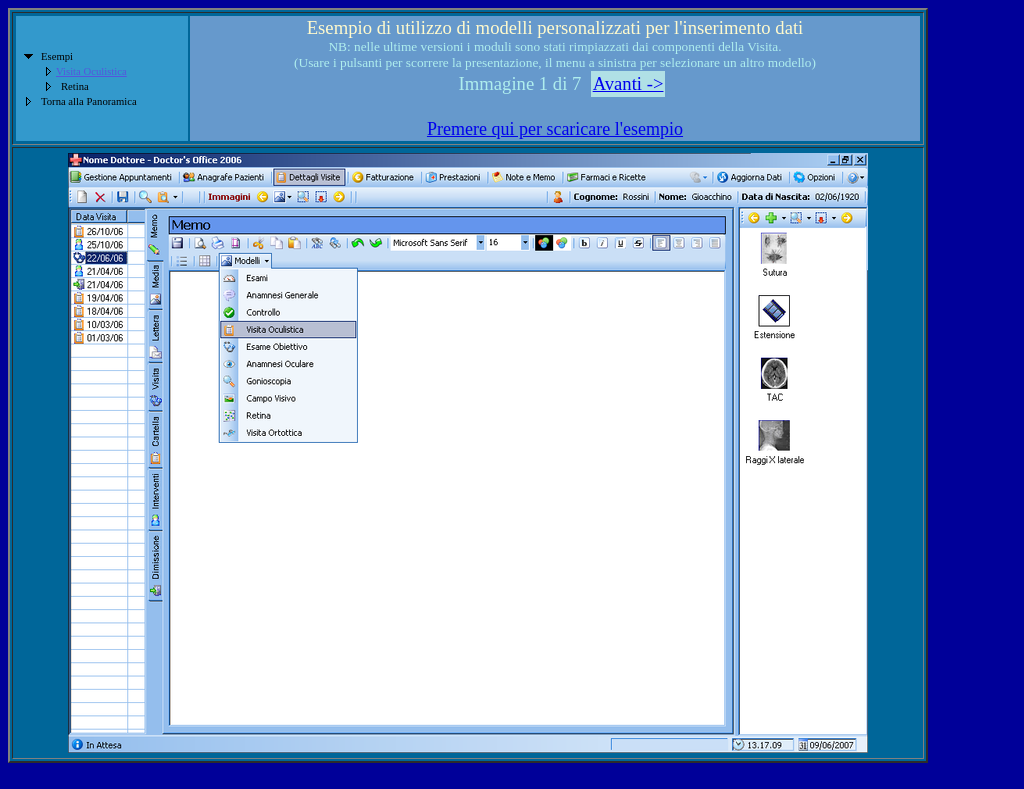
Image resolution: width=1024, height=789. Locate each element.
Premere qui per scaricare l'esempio (555, 129)
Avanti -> (628, 83)
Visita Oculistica (91, 71)
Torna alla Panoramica (89, 101)
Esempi (57, 56)
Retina (75, 86)
